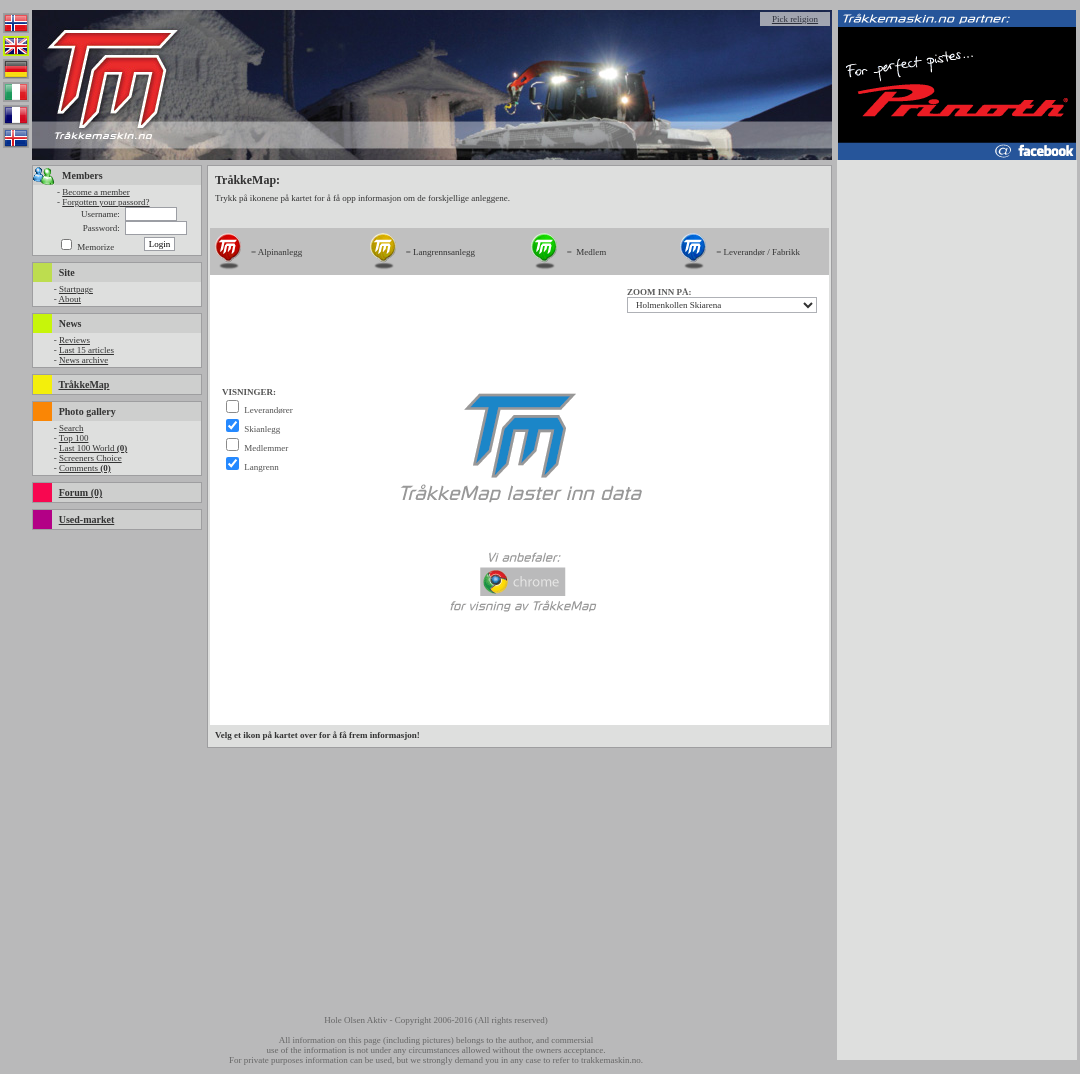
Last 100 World (93, 448)
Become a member (95, 192)
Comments (85, 468)
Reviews (74, 340)
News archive (83, 360)
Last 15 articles (86, 350)
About (69, 299)
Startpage (76, 289)
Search (71, 428)
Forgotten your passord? (105, 202)
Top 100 (74, 438)
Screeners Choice (90, 458)
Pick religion (795, 19)
